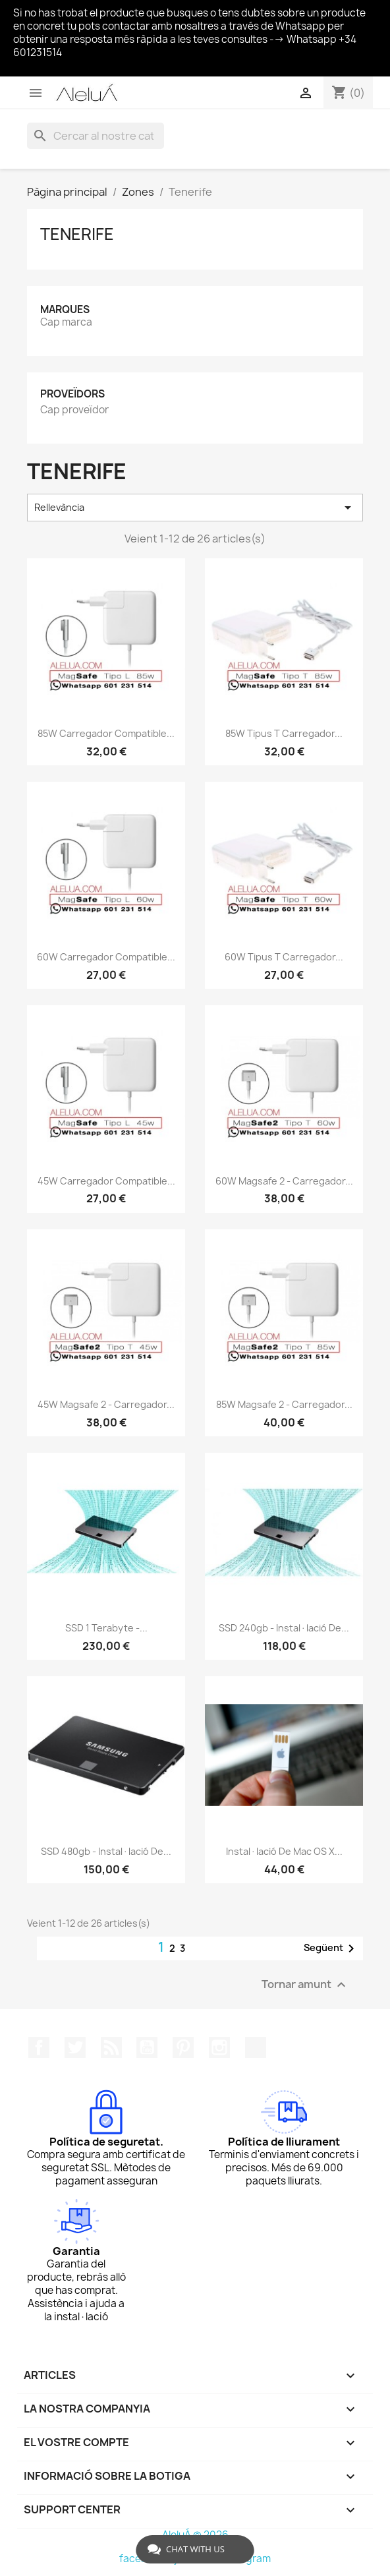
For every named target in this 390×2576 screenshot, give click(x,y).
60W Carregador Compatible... (106, 957)
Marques (65, 309)
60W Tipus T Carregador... (284, 957)
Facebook (38, 2047)
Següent (331, 1948)
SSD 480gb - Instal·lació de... (106, 1851)
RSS (111, 2047)
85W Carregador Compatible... (106, 733)
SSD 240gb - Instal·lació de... (284, 1628)
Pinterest (183, 2047)
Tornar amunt (305, 1985)
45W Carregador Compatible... (106, 1181)
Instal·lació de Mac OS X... (284, 1851)
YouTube (146, 2047)
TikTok (255, 2047)
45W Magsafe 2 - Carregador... (106, 1404)
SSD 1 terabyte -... (106, 1628)
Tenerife (77, 234)
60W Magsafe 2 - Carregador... (284, 1181)
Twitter (75, 2047)
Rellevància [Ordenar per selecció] (195, 507)
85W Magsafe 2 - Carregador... (284, 1404)
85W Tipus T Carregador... (284, 733)
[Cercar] (95, 136)
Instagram (219, 2047)
